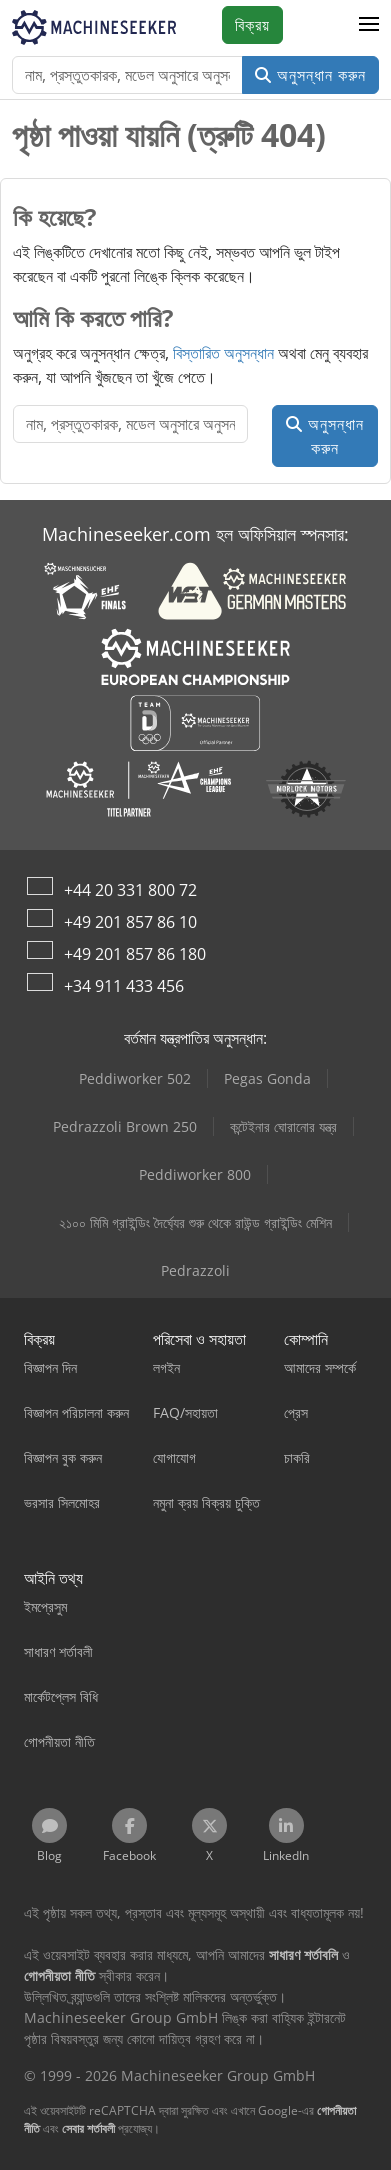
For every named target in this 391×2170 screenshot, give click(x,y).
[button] (369, 25)
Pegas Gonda (267, 1078)
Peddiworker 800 (195, 1174)
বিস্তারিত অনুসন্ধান (223, 353)
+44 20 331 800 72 (130, 890)
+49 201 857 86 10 (130, 922)
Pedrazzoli (195, 1270)
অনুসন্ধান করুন (310, 75)
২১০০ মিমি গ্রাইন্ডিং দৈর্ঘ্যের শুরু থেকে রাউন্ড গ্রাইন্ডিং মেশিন (195, 1222)
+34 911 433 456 (124, 986)
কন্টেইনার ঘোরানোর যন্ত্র (283, 1126)
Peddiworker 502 (135, 1078)
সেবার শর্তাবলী (88, 2128)
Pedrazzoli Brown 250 (125, 1126)
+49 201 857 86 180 (135, 954)
